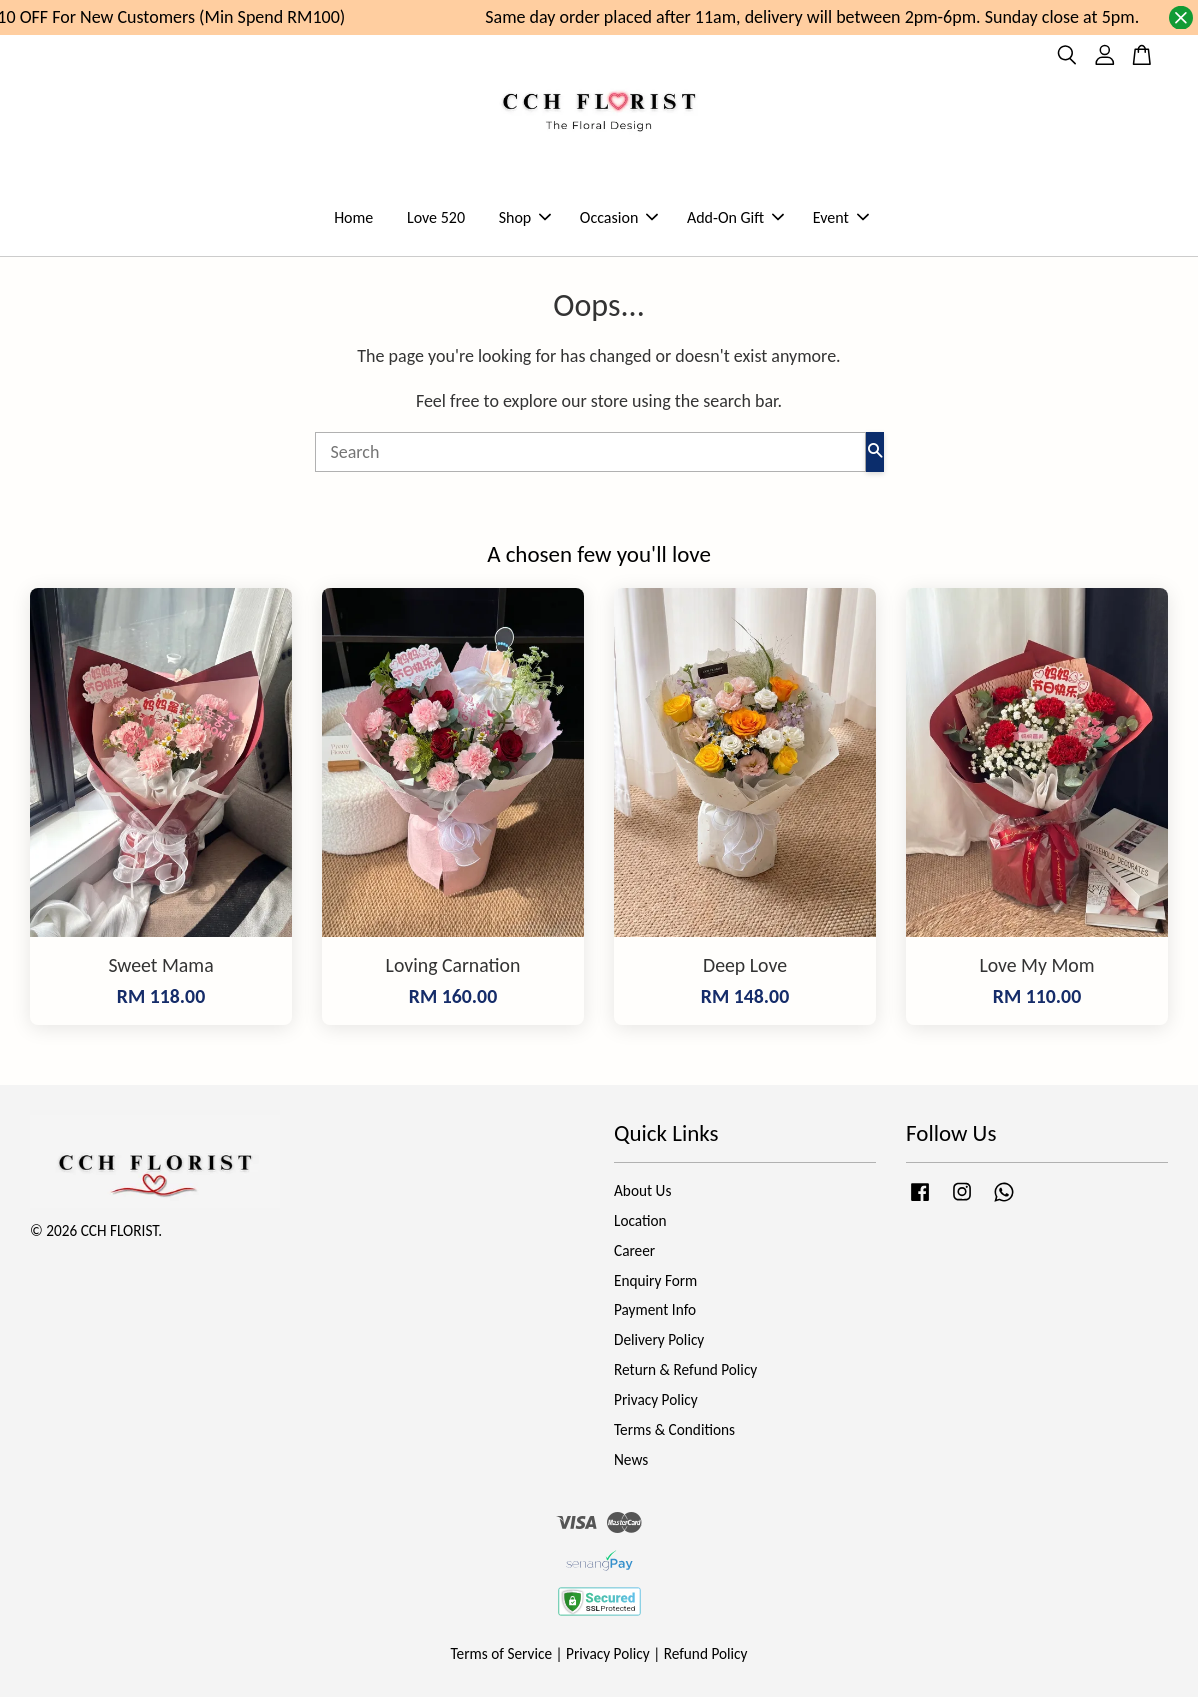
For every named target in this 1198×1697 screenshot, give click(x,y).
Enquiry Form (655, 1280)
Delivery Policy (659, 1339)
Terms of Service (502, 1653)
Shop (525, 217)
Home (353, 217)
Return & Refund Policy (685, 1369)
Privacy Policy (656, 1399)
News (631, 1459)
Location (640, 1220)
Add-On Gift (735, 217)
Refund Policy (706, 1653)
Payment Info (655, 1309)
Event (841, 217)
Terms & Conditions (674, 1429)
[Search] (590, 452)
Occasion (619, 217)
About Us (642, 1190)
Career (634, 1250)
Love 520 (436, 217)
